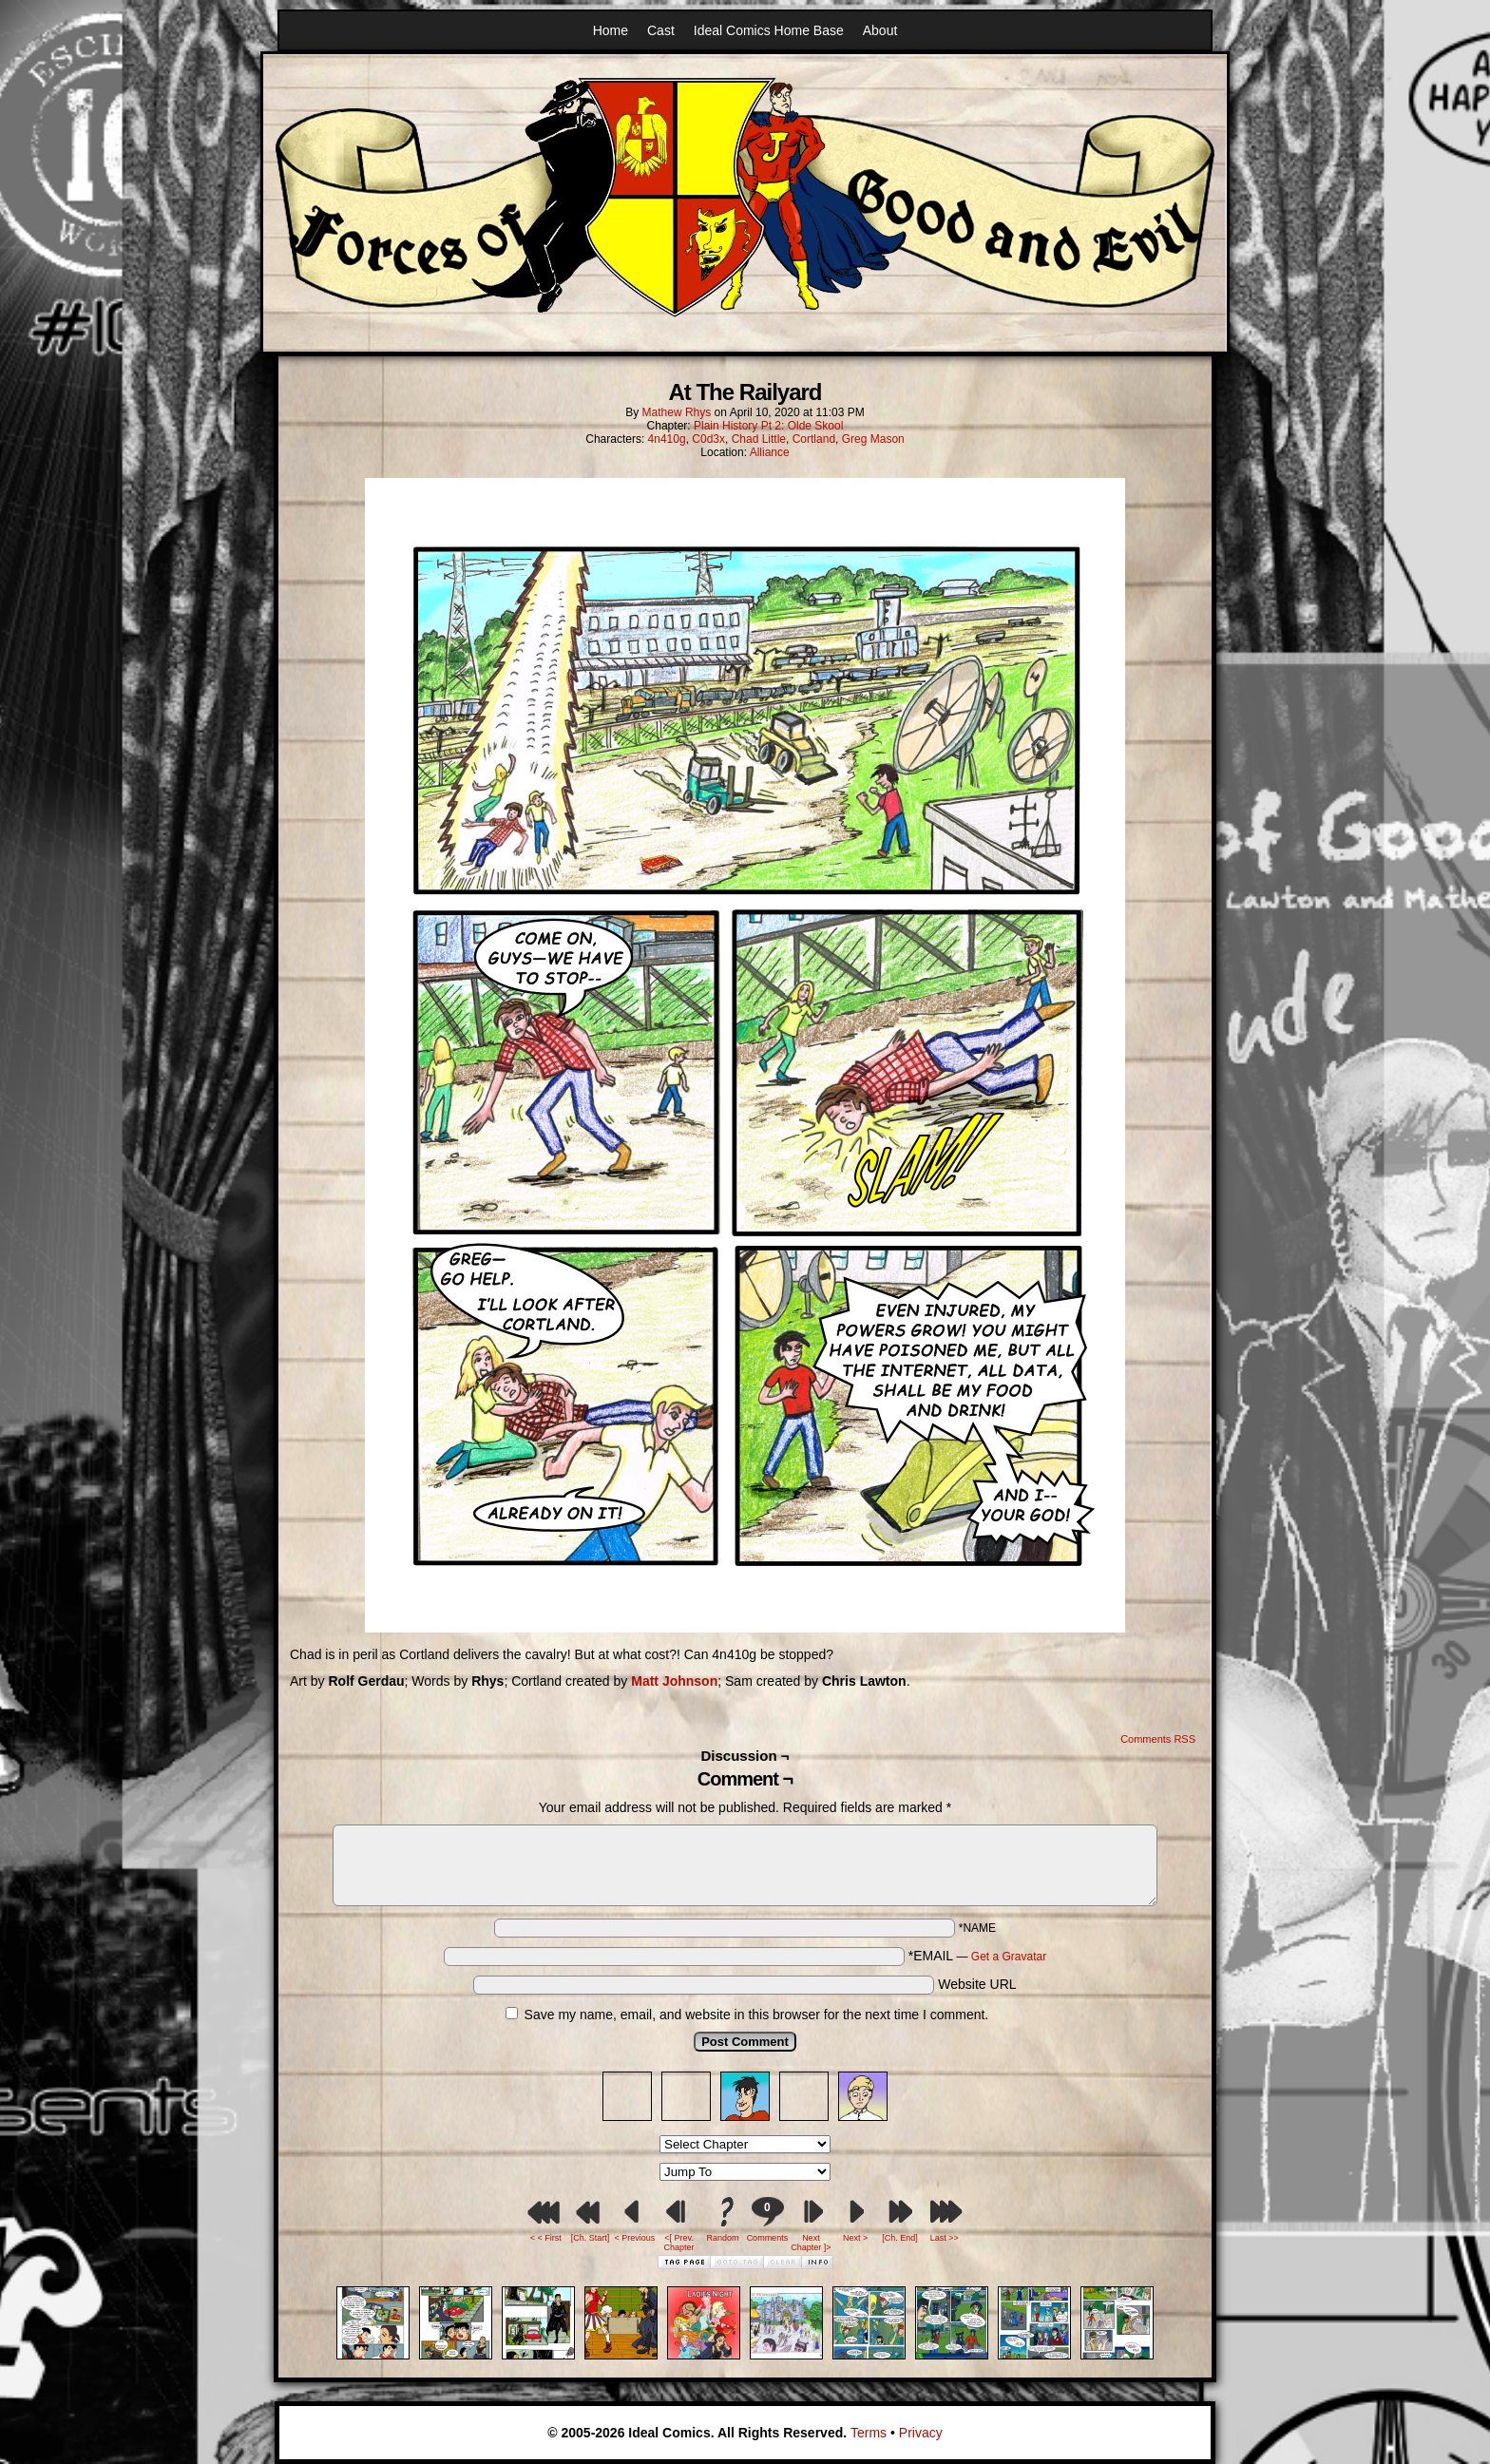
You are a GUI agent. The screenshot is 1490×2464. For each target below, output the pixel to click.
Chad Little (759, 439)
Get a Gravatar (1008, 1956)
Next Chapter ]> (811, 2242)
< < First (546, 2238)
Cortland (814, 439)
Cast (661, 30)
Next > (855, 2238)
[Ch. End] (900, 2238)
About (880, 30)
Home (610, 30)
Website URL (977, 1984)
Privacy (921, 2432)
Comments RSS (1157, 1739)
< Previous (634, 2238)
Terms (868, 2432)
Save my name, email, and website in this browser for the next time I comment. (757, 2014)
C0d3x (708, 439)
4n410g (667, 439)
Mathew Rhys (677, 412)
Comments (767, 2219)
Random (723, 2238)
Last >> (944, 2238)
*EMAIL (977, 1955)
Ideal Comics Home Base (769, 30)
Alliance (770, 452)
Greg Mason (873, 439)
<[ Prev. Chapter (679, 2242)
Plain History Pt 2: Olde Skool (768, 425)
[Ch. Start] (590, 2238)
